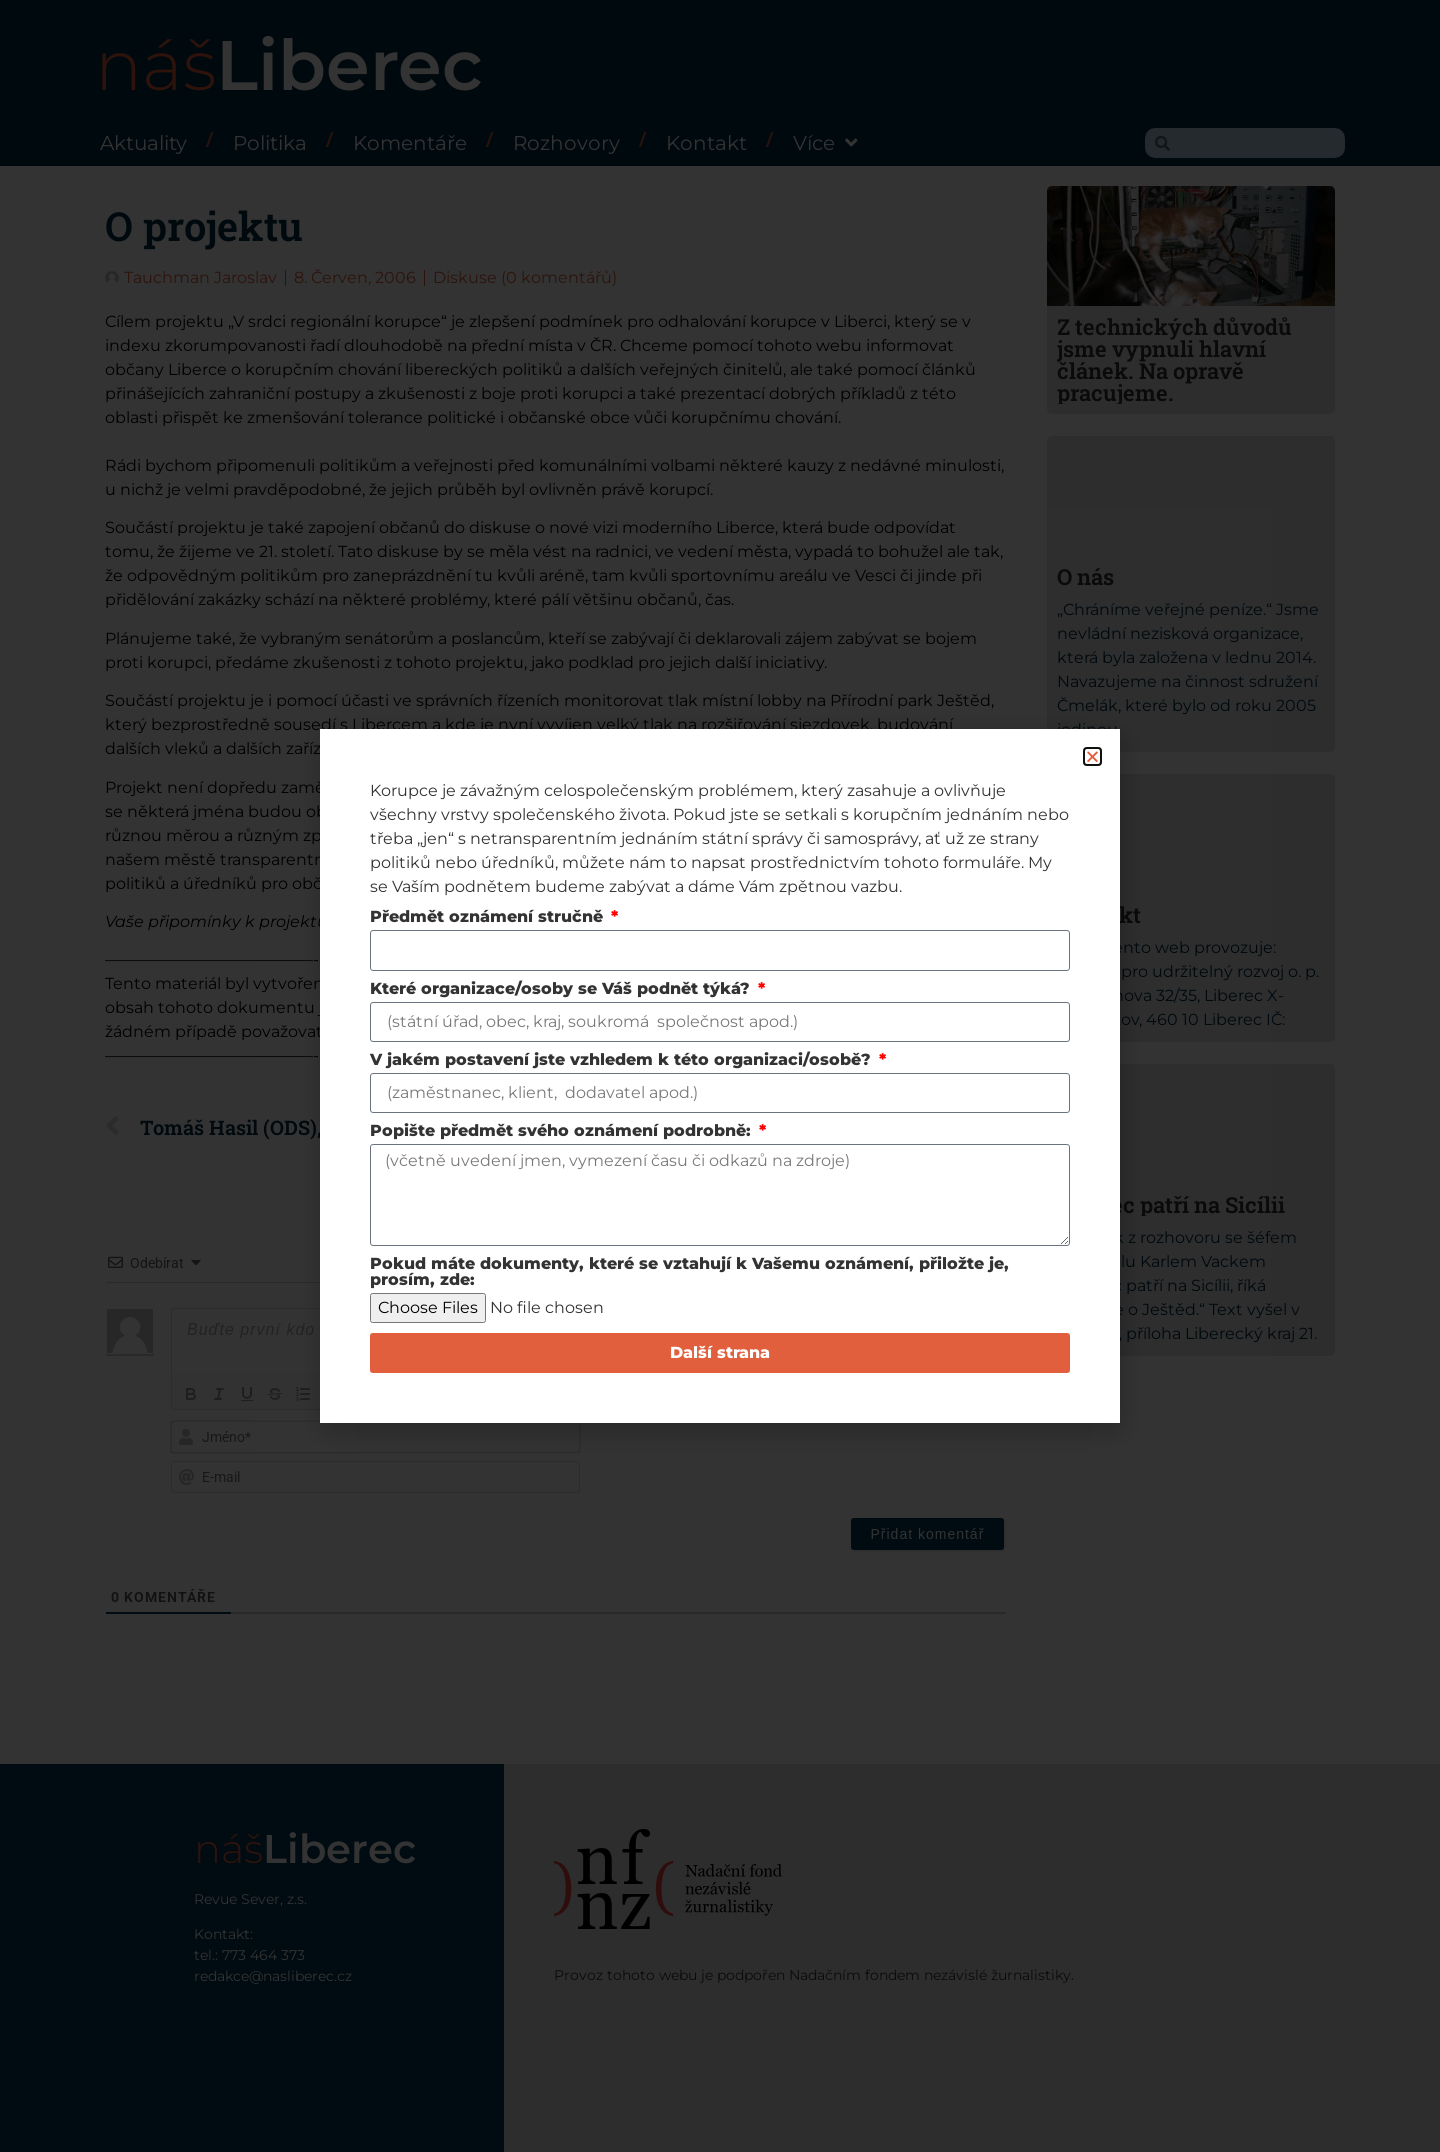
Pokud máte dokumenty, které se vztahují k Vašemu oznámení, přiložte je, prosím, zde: (689, 1272)
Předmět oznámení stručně (489, 917)
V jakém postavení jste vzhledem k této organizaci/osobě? (623, 1060)
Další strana (720, 1352)
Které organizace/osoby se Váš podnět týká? (562, 989)
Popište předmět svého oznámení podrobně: (563, 1131)
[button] (1092, 756)
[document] (720, 1076)
